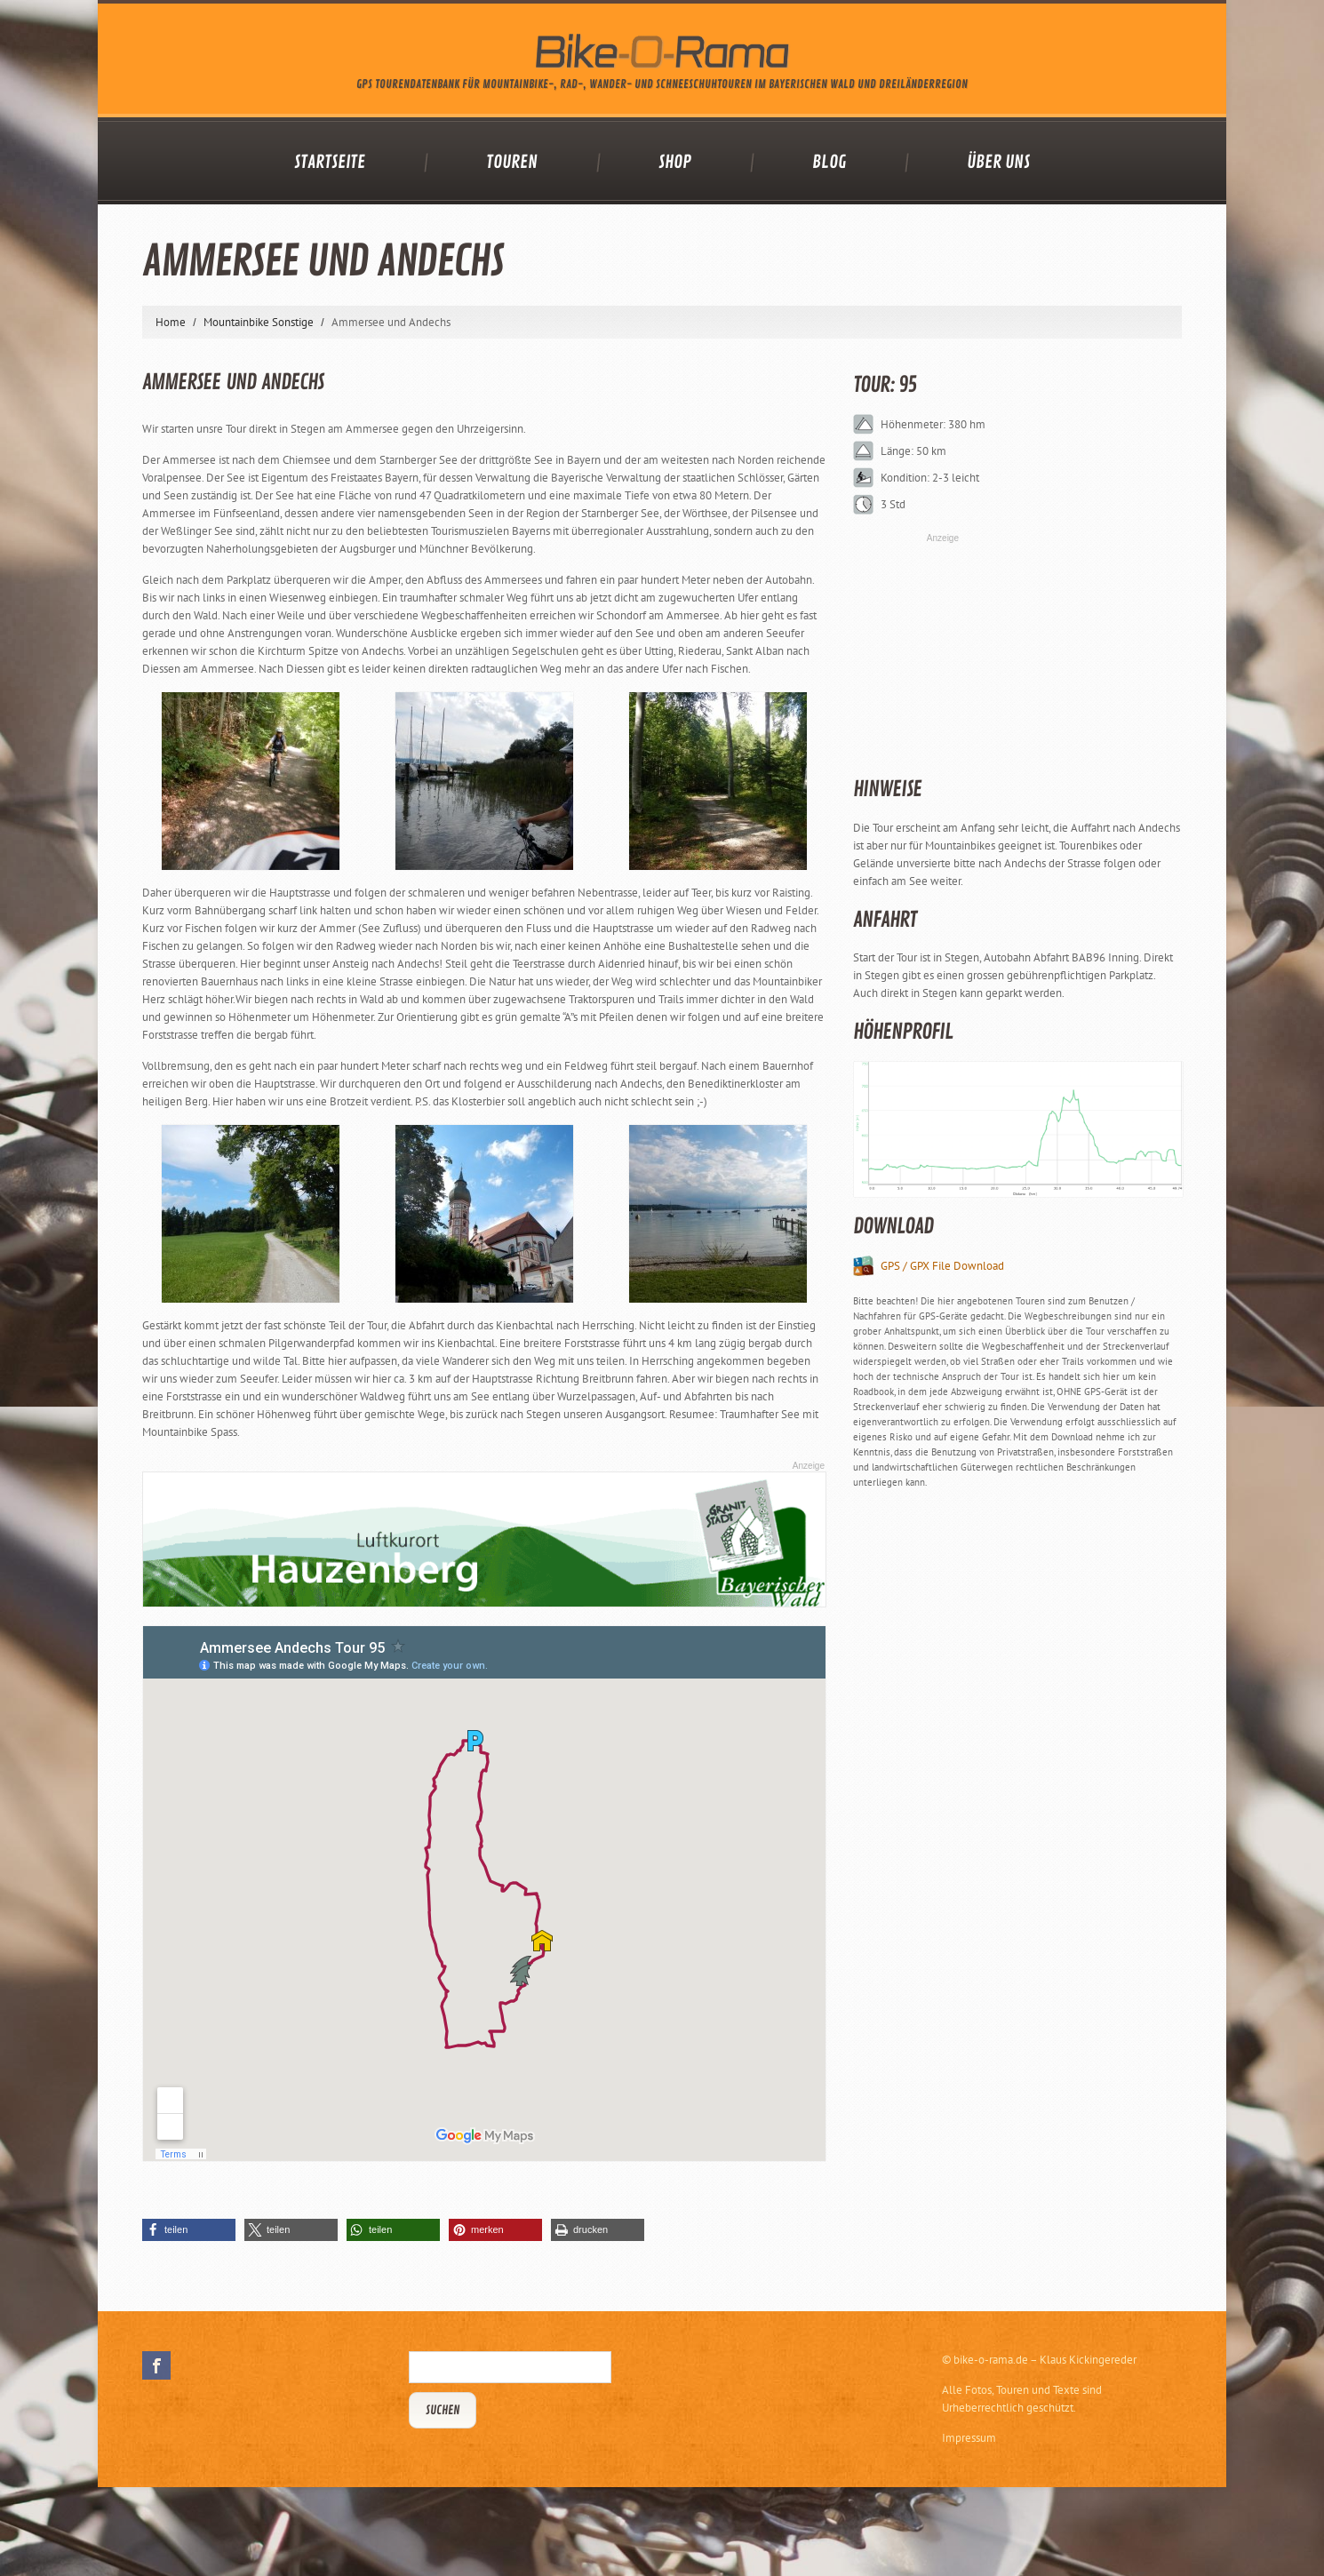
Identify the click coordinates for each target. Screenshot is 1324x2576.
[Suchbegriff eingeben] (510, 2367)
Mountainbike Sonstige (258, 322)
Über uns (998, 162)
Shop (674, 162)
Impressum (969, 2437)
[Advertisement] (986, 1774)
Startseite (329, 162)
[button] (188, 2230)
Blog (829, 162)
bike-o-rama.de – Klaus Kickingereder (1045, 2359)
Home (171, 322)
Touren (512, 162)
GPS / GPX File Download (942, 1265)
